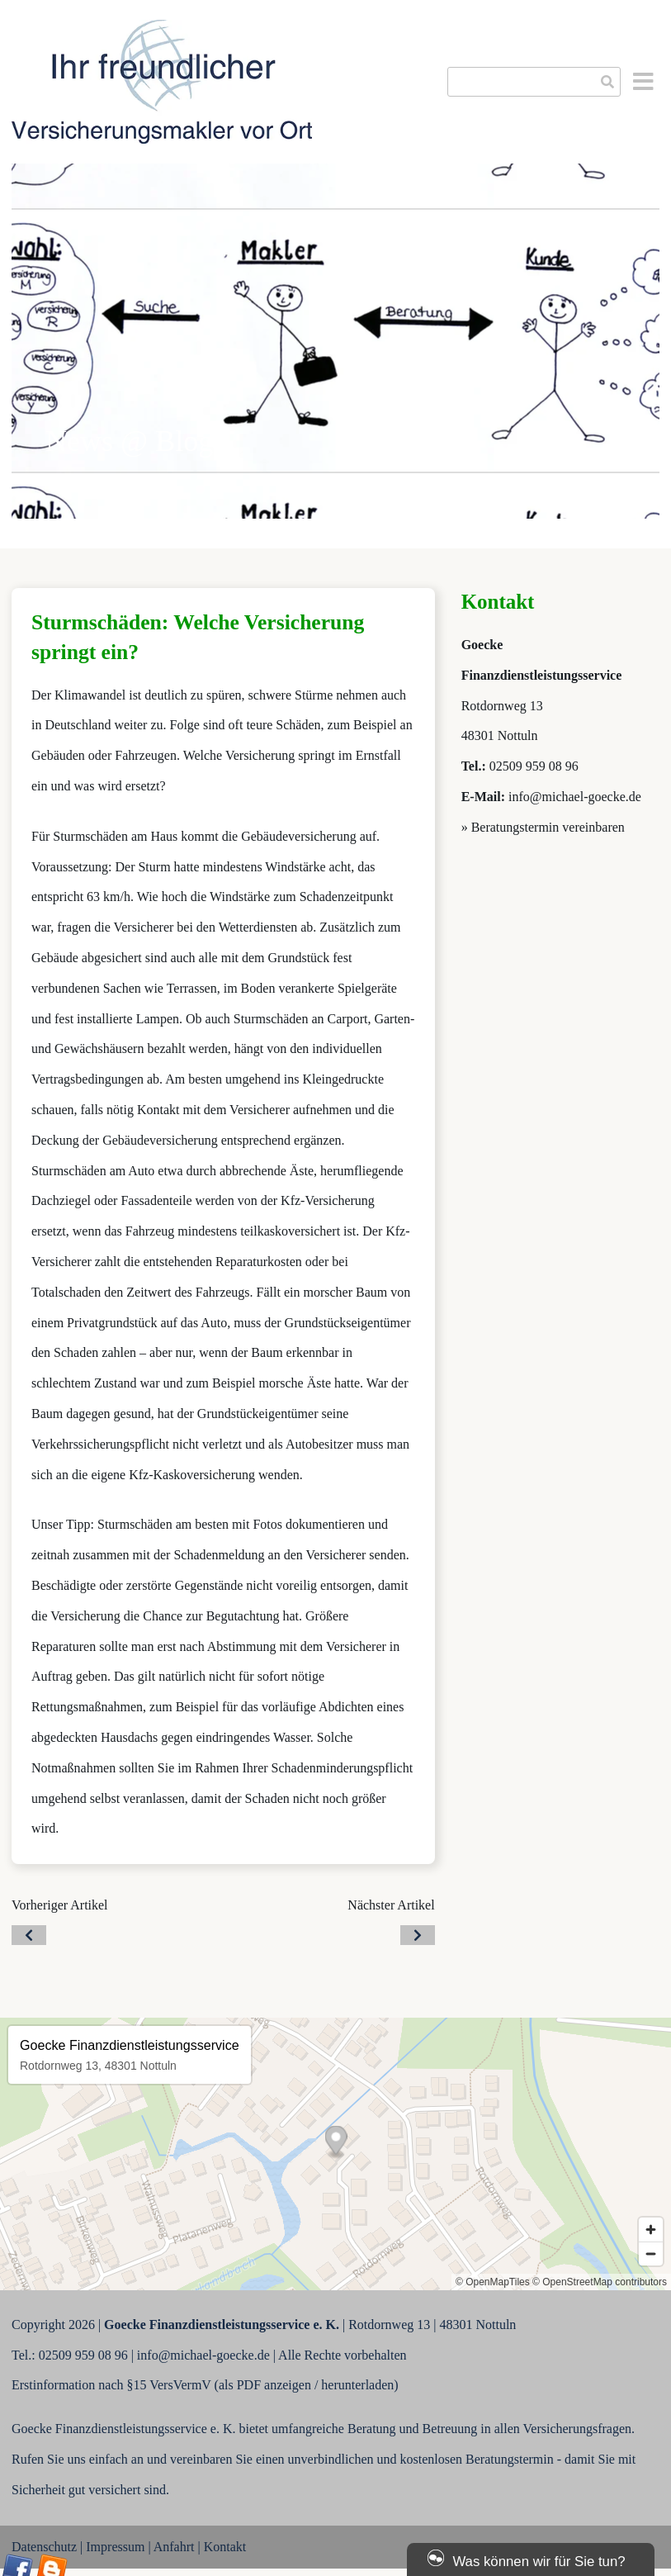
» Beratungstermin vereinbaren (543, 827)
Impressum (115, 2547)
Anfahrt (174, 2547)
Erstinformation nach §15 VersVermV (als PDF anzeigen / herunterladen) (205, 2385)
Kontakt (225, 2547)
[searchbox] (534, 82)
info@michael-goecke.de (574, 797)
